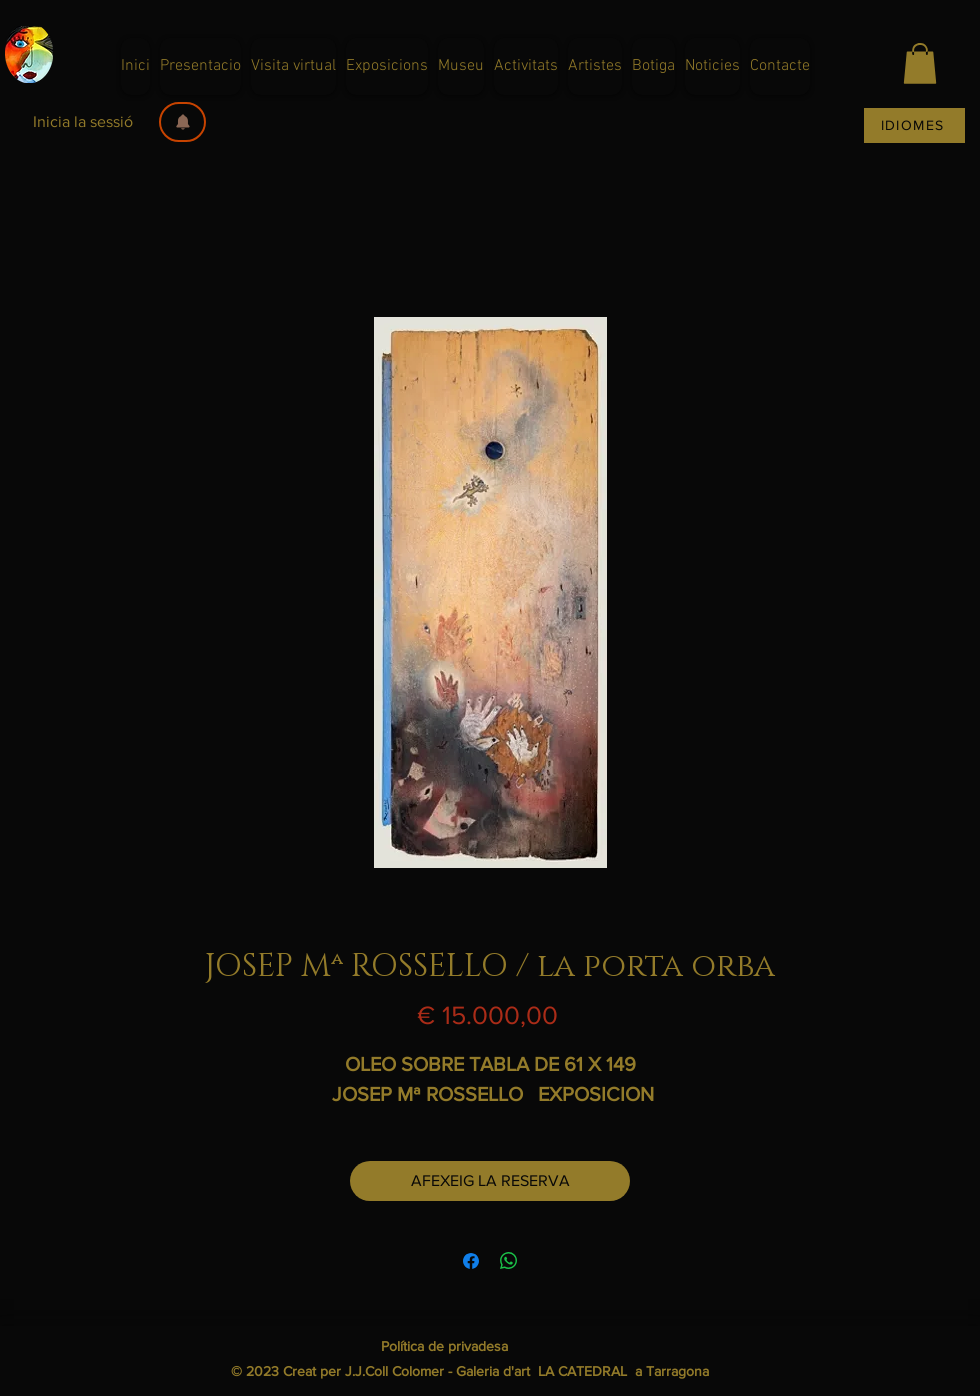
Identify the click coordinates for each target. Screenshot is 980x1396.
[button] (182, 122)
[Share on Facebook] (471, 1261)
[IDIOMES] (914, 125)
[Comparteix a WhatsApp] (509, 1261)
